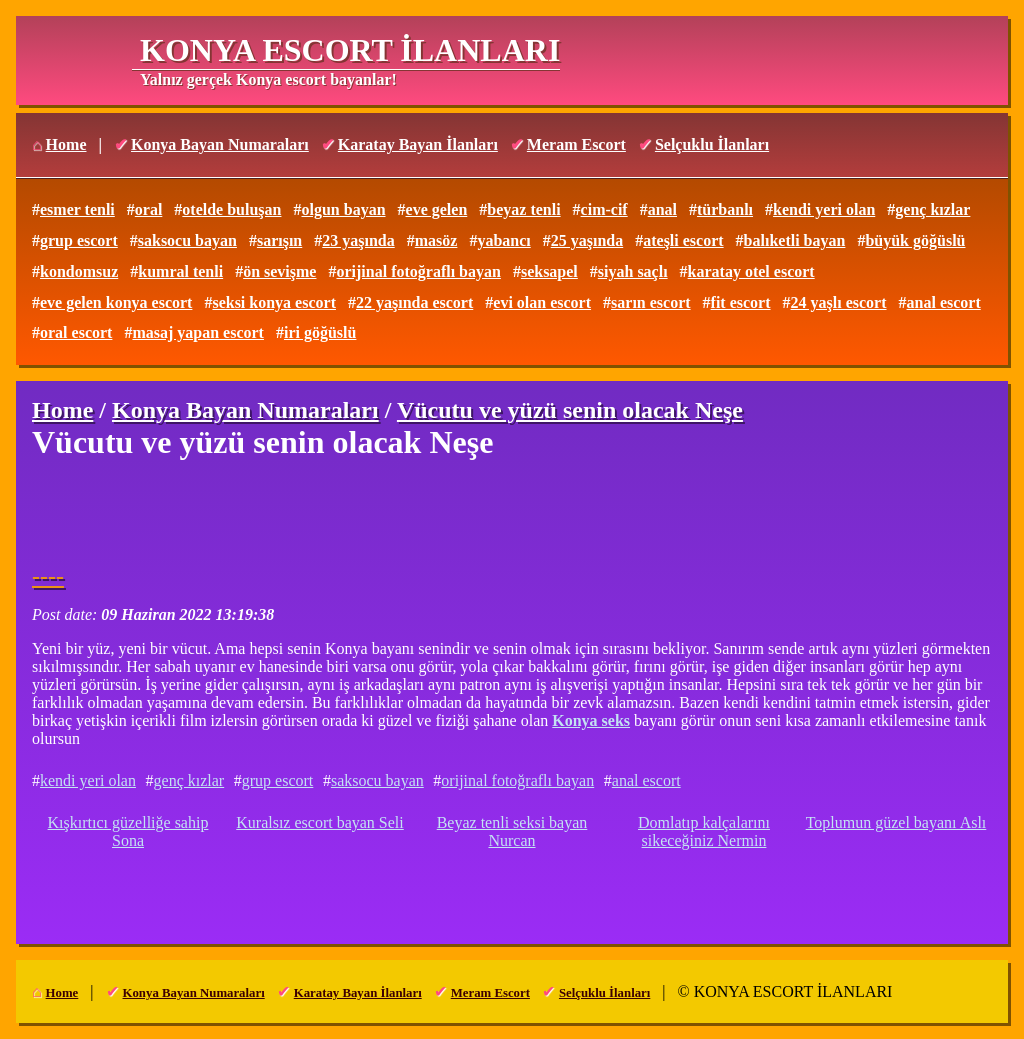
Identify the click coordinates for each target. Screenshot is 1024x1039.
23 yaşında (358, 240)
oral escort (76, 332)
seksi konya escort (274, 302)
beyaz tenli (523, 209)
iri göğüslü (320, 332)
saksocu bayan (187, 240)
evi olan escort (542, 302)
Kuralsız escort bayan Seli (320, 822)
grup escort (79, 240)
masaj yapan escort (198, 332)
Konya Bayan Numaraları (220, 144)
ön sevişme (279, 271)
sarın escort (651, 302)
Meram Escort (576, 144)
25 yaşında (587, 240)
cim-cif (604, 209)
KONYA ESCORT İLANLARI (350, 50)
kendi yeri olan (824, 209)
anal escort (944, 302)
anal (662, 209)
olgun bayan (343, 209)
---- (48, 576)
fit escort (741, 302)
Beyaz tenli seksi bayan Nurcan (512, 831)
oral (149, 209)
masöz (436, 240)
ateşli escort (683, 240)
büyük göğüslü (915, 240)
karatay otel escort (751, 271)
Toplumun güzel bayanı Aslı (896, 822)
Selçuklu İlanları (712, 144)
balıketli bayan (795, 240)
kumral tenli (180, 271)
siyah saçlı (633, 271)
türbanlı (725, 209)
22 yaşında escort (414, 302)
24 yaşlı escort (839, 302)
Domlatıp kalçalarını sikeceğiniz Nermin (704, 831)
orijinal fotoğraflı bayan (418, 271)
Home (66, 144)
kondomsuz (79, 271)
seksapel (549, 271)
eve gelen (437, 209)
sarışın (279, 240)
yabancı (503, 240)
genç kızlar (932, 209)
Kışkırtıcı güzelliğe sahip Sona (128, 831)
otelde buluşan (231, 209)
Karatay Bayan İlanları (418, 144)
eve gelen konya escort (116, 302)
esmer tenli (77, 209)
